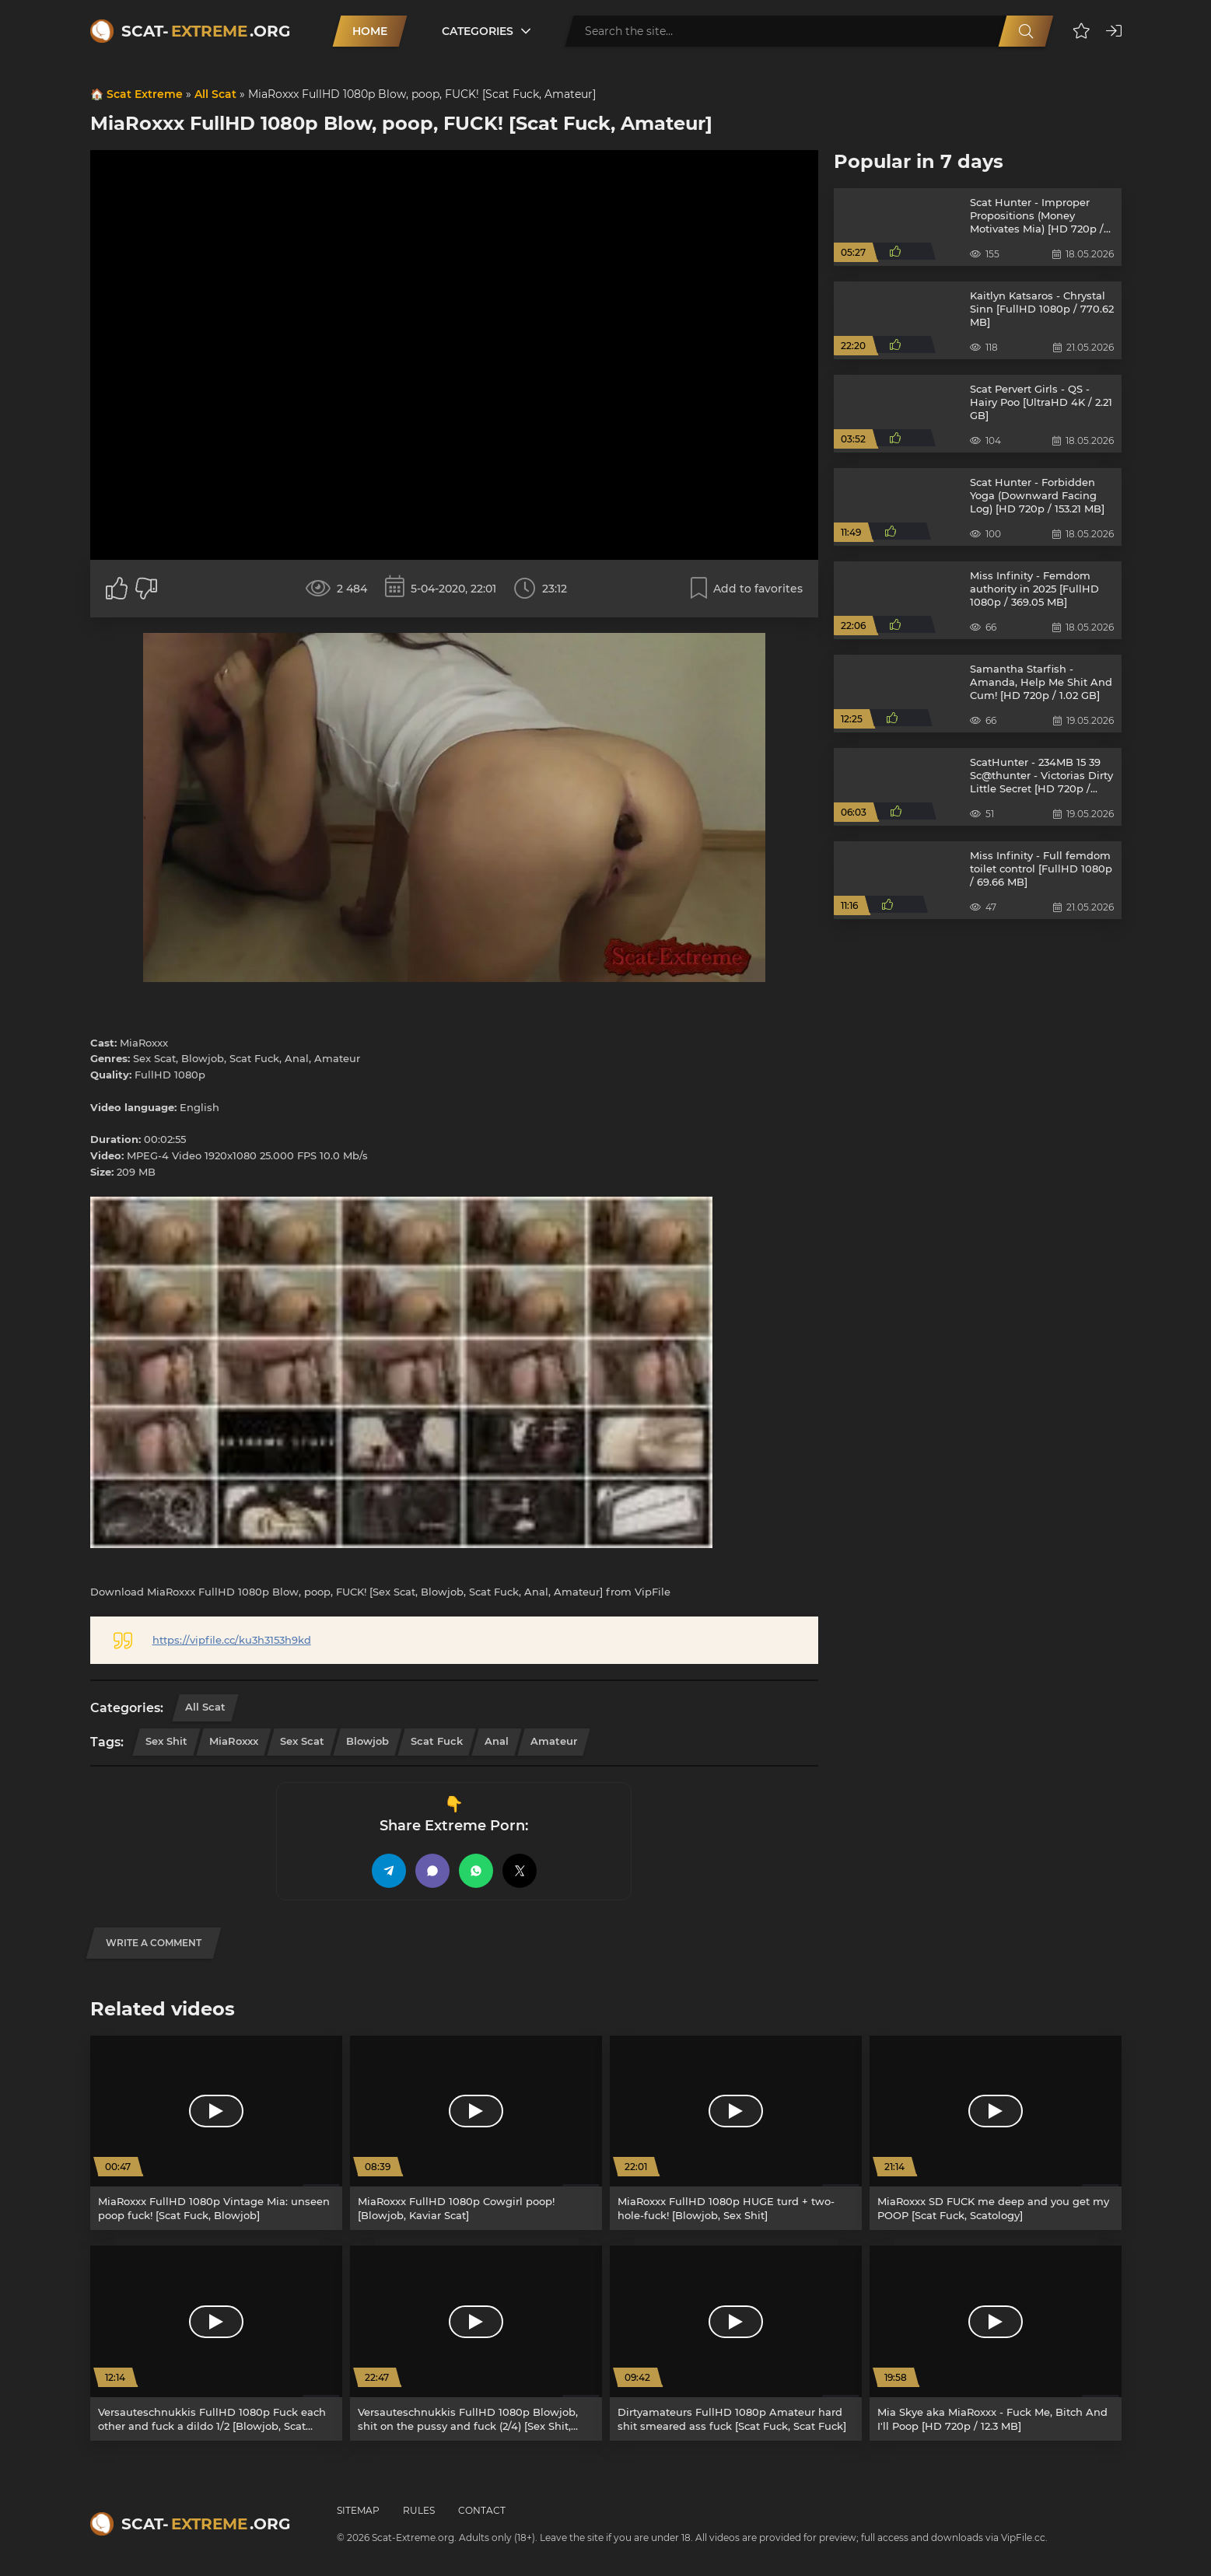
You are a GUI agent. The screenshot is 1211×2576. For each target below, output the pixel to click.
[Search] (1026, 31)
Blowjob (367, 1741)
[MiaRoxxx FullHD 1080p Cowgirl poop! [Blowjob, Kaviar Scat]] (476, 2133)
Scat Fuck (437, 1741)
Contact (482, 2510)
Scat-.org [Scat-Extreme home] (205, 31)
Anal (497, 1741)
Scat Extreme (145, 94)
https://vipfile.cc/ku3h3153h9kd (231, 1640)
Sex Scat (302, 1741)
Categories (477, 31)
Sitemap (358, 2510)
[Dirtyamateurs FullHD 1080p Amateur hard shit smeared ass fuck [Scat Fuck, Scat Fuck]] (736, 2343)
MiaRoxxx (233, 1741)
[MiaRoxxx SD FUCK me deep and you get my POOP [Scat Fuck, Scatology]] (996, 2133)
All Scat (215, 94)
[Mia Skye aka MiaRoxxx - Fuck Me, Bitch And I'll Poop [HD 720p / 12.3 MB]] (996, 2343)
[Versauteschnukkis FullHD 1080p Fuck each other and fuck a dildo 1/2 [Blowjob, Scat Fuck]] (216, 2343)
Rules (419, 2510)
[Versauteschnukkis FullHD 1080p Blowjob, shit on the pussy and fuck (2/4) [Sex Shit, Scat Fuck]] (476, 2343)
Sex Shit (166, 1741)
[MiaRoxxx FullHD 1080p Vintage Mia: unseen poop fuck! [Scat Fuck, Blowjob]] (216, 2133)
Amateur (553, 1741)
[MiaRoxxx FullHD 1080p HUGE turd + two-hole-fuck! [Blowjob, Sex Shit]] (736, 2133)
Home (369, 31)
